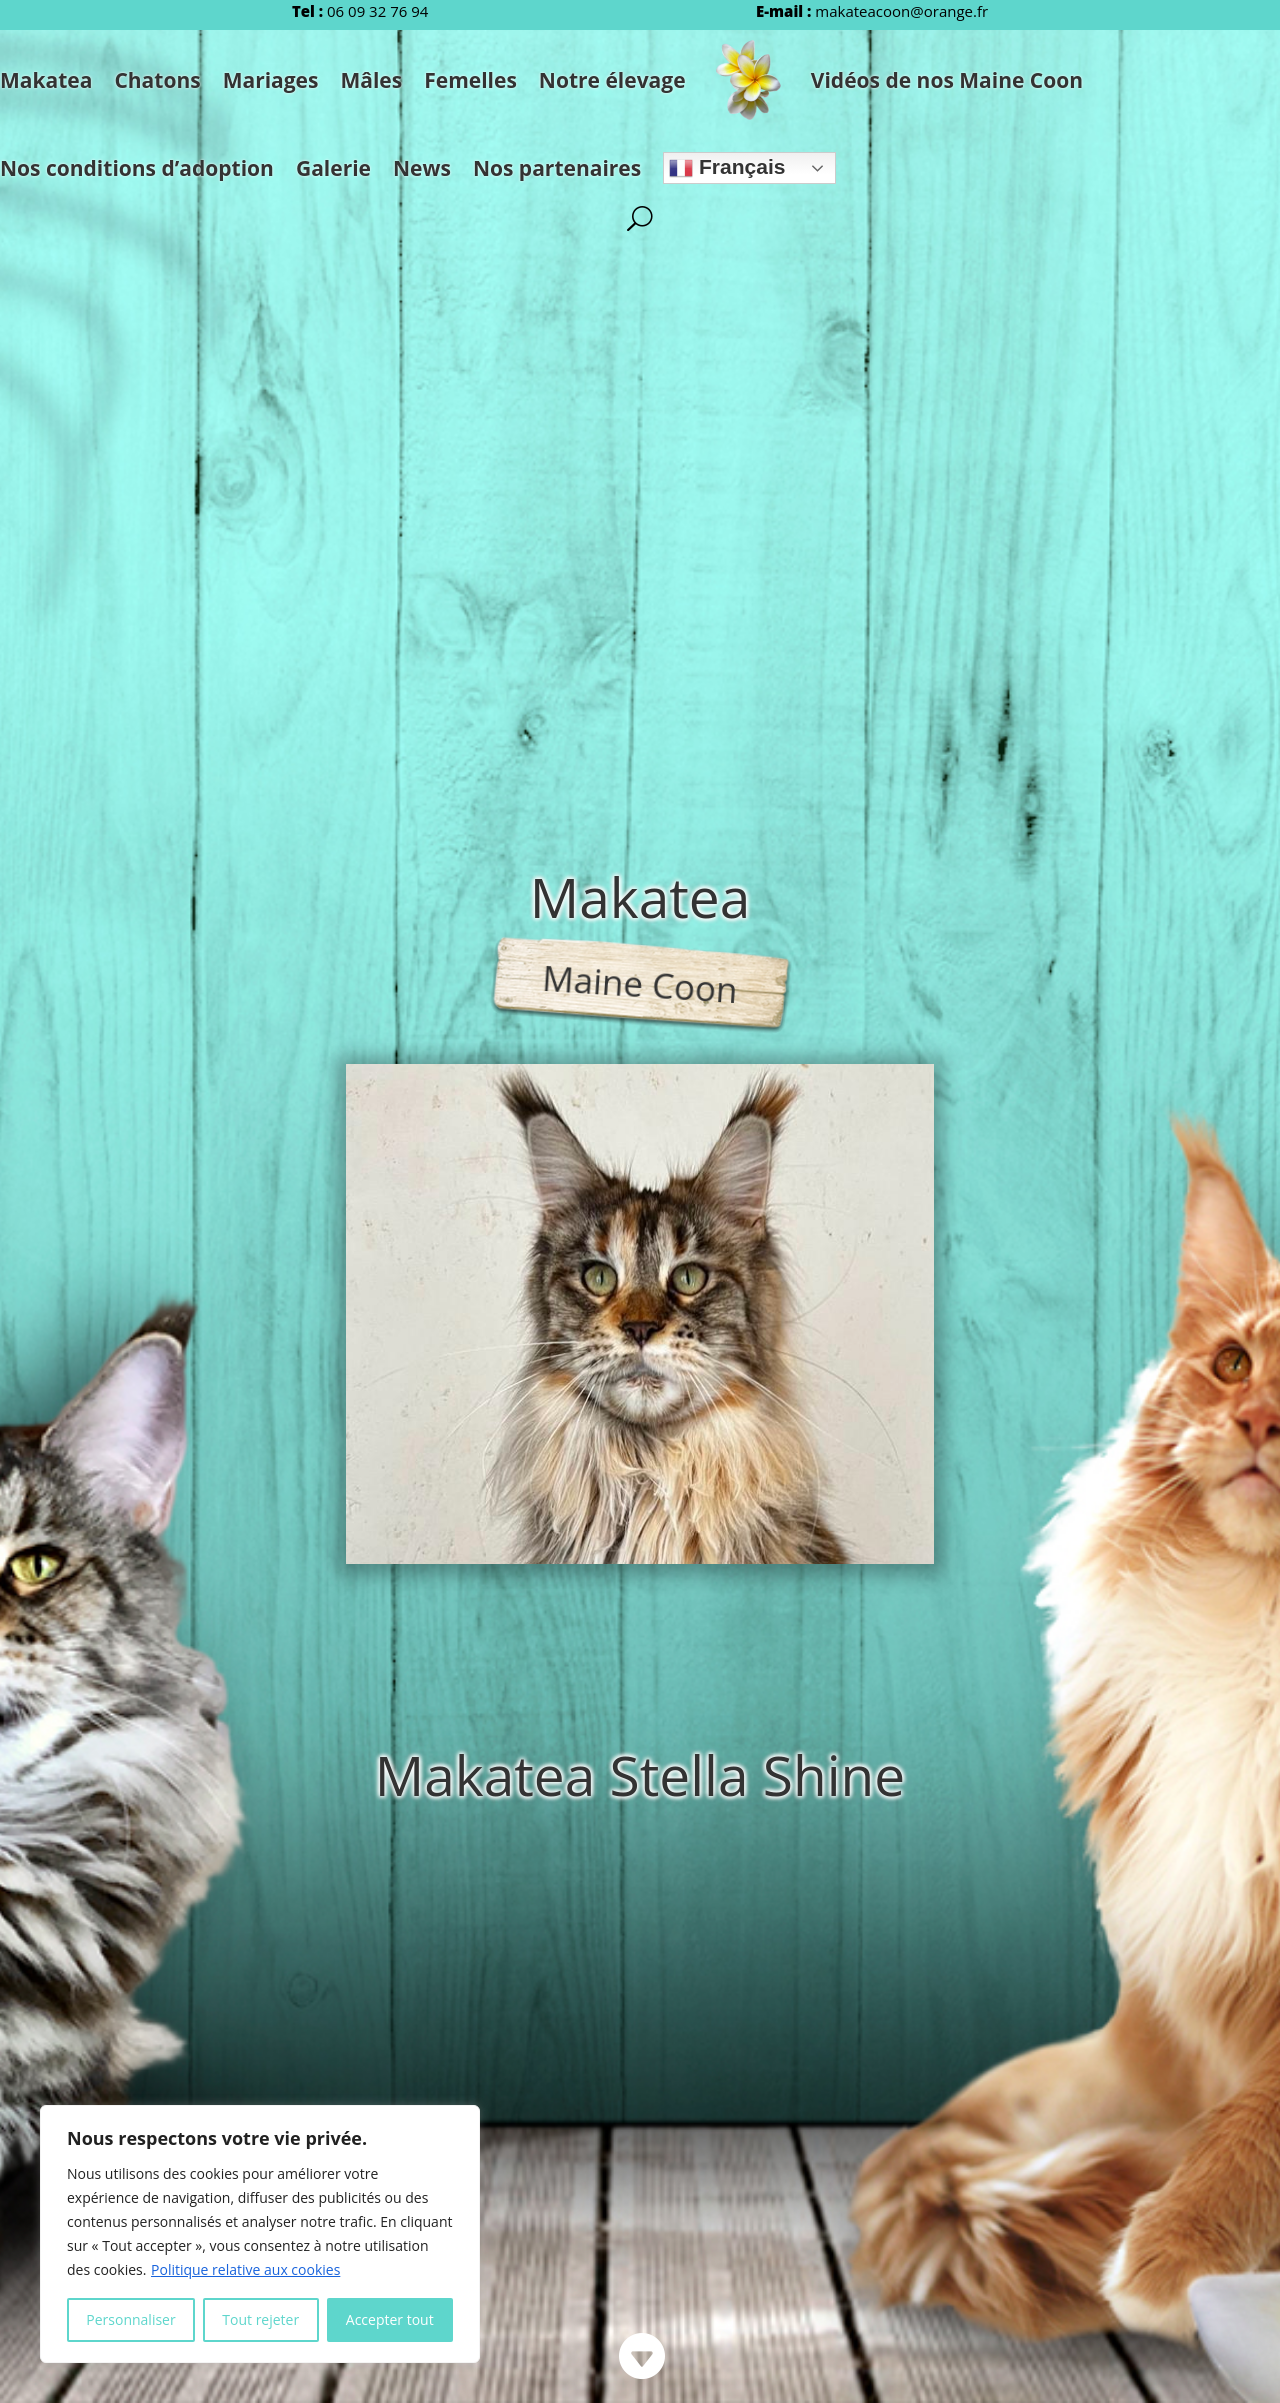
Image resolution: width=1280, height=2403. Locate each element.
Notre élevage (612, 80)
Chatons (157, 80)
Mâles (371, 80)
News (422, 168)
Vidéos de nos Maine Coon (947, 80)
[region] (260, 2234)
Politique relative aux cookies (245, 2269)
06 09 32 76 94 (377, 11)
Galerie (333, 168)
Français (727, 167)
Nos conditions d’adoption (137, 168)
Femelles (470, 80)
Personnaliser (130, 2319)
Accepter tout (390, 2319)
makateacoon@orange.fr (901, 11)
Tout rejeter (260, 2319)
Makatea (46, 80)
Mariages (271, 80)
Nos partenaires (557, 168)
